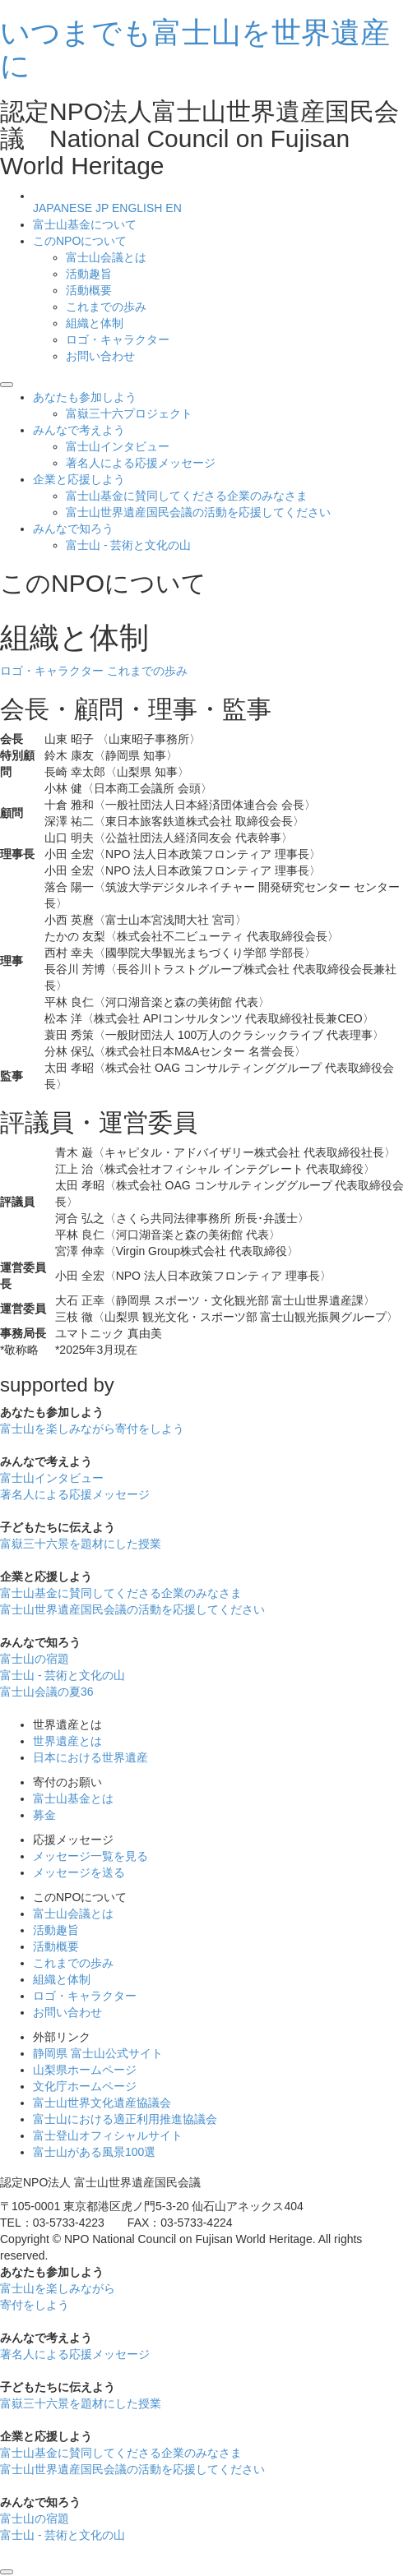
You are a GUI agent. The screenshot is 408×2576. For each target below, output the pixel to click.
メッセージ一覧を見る (90, 1856)
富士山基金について (85, 224)
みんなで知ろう (73, 528)
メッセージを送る (79, 1872)
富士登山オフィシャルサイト (108, 2135)
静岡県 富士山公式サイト (98, 2053)
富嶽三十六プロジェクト (129, 413)
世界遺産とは (67, 1740)
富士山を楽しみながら (92, 1428)
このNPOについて (80, 240)
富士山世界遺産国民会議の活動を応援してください (198, 512)
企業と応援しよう (79, 479)
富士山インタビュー (117, 446)
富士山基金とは (73, 1798)
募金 (44, 1814)
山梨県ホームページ (85, 2069)
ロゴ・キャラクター (117, 339)
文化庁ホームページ (85, 2086)
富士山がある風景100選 (94, 2151)
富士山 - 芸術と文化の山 (128, 545)
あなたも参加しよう (85, 397)
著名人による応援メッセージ (141, 462)
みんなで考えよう (79, 429)
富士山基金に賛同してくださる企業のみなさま (187, 495)
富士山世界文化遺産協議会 (102, 2102)
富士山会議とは (106, 257)
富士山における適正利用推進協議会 (125, 2119)
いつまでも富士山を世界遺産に (195, 49)
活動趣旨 (89, 273)
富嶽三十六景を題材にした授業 (80, 1543)
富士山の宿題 (34, 1658)
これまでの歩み (106, 306)
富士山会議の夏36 (47, 1691)
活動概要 (89, 290)
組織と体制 (94, 323)
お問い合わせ (100, 355)
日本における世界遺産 (90, 1757)
